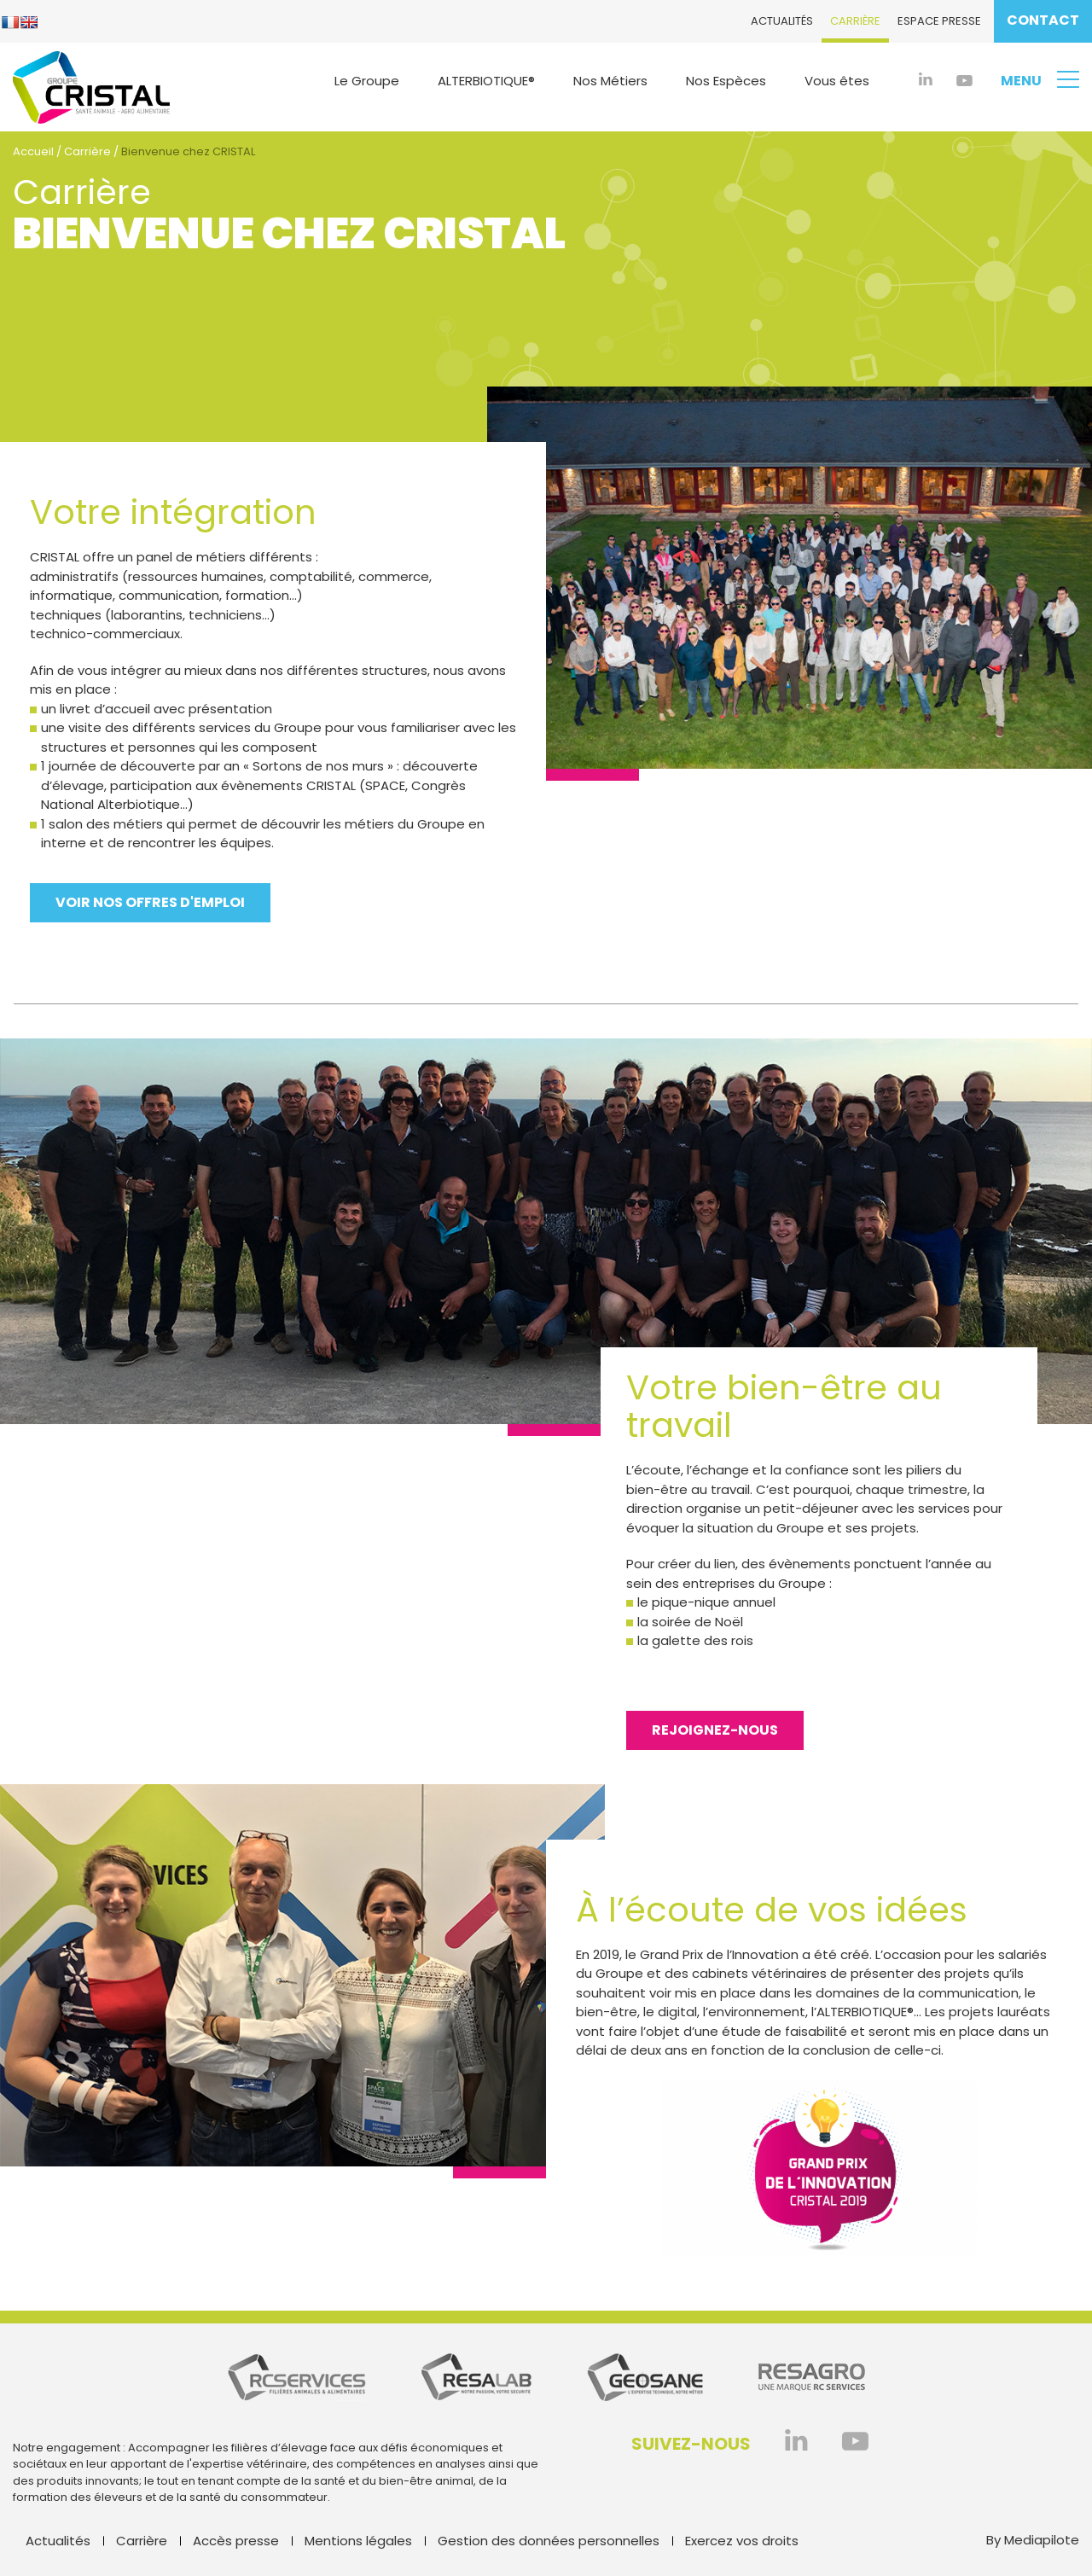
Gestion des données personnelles (548, 2541)
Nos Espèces (726, 81)
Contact (1043, 20)
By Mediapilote (1032, 2540)
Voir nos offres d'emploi (150, 902)
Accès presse (236, 2541)
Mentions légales (358, 2541)
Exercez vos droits (742, 2541)
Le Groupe (366, 81)
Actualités (782, 21)
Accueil (33, 151)
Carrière (855, 21)
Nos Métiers (610, 81)
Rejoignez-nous (715, 1730)
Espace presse (939, 21)
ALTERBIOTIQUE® (486, 81)
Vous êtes (836, 81)
